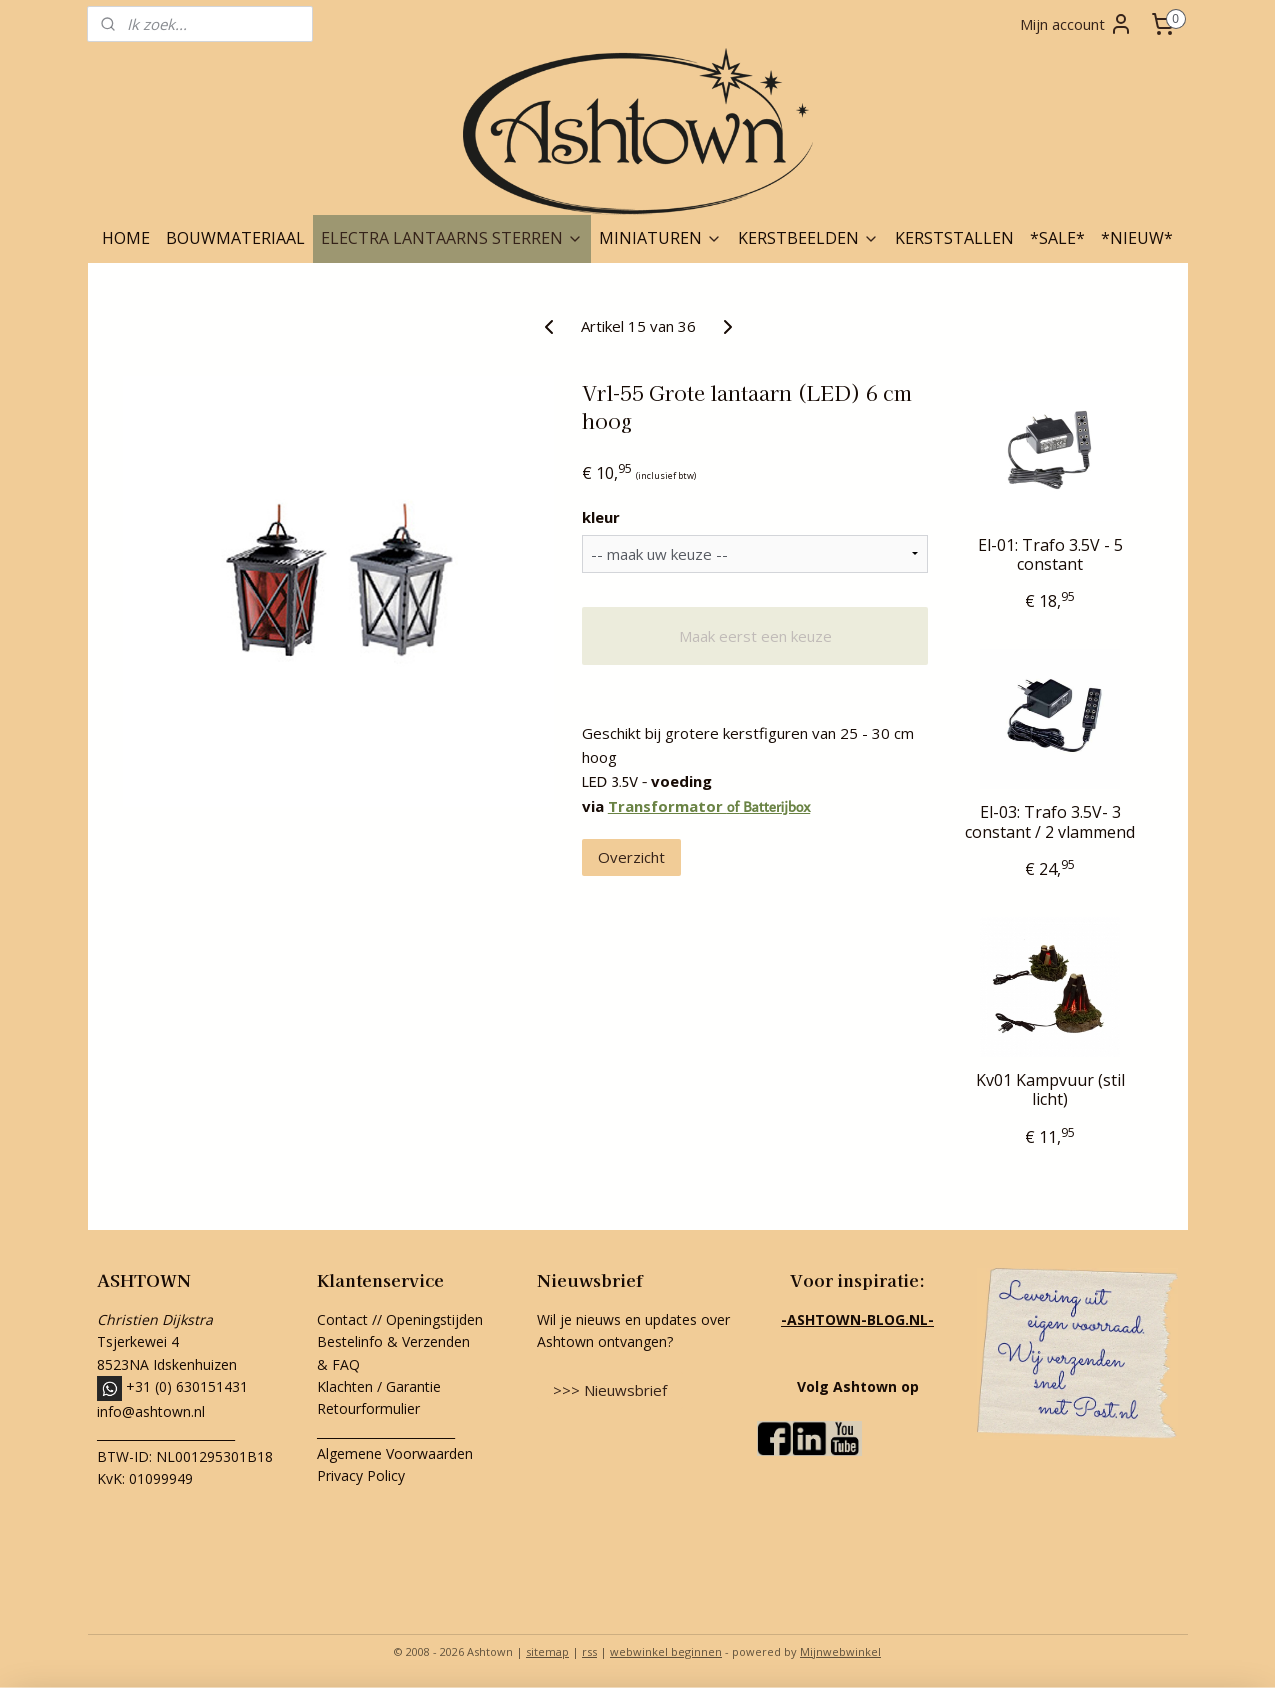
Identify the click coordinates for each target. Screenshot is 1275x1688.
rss (589, 1651)
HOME (126, 238)
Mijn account (1076, 24)
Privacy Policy (361, 1475)
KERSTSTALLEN (954, 238)
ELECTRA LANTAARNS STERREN (452, 238)
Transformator (666, 806)
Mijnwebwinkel (840, 1651)
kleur (600, 517)
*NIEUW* (1137, 238)
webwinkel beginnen (666, 1651)
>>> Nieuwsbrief (610, 1390)
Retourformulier (370, 1408)
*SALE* (1057, 238)
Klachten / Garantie (379, 1386)
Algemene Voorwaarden (395, 1453)
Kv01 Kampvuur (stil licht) (1049, 1090)
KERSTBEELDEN (808, 238)
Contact (342, 1319)
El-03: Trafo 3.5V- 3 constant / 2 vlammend (1050, 822)
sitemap (547, 1651)
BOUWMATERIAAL (235, 238)
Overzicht (630, 857)
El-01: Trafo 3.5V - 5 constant (1049, 555)
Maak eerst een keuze (754, 636)
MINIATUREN (660, 238)
